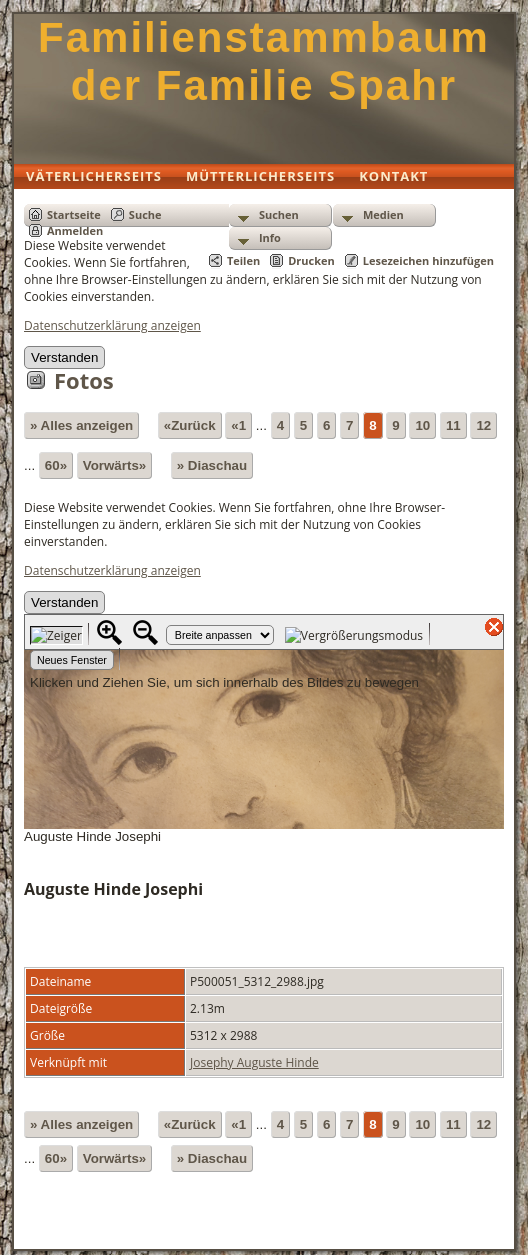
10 (422, 425)
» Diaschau (212, 465)
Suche (145, 214)
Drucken (311, 260)
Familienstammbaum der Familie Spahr (264, 61)
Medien (383, 214)
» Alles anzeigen (81, 425)
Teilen (243, 260)
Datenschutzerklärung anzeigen (112, 325)
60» (56, 465)
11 (453, 425)
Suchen (279, 214)
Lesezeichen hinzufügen (428, 260)
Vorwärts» (114, 465)
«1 (238, 425)
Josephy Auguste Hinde (254, 1062)
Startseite (74, 214)
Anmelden (75, 230)
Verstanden (64, 357)
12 (483, 425)
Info (270, 237)
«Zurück (190, 425)
